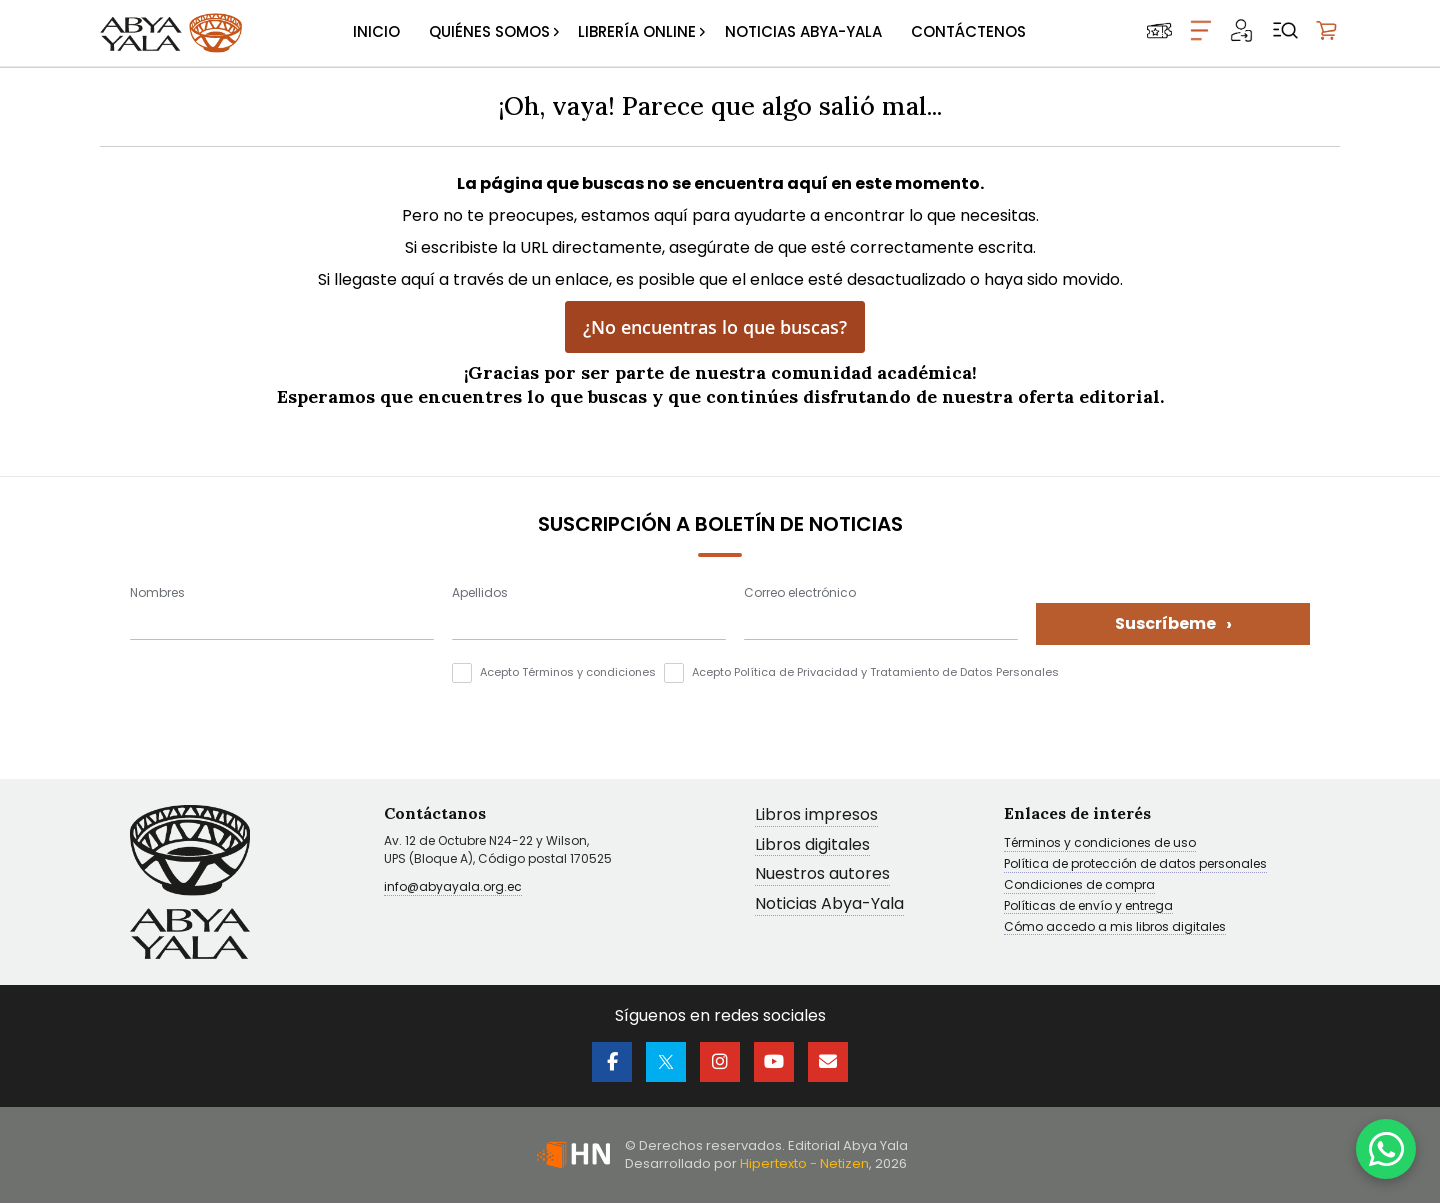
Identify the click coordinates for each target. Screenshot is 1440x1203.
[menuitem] (376, 33)
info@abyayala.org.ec (453, 886)
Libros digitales (812, 845)
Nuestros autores (822, 874)
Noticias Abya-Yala (829, 904)
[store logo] (171, 33)
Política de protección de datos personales (1135, 864)
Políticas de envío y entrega (1088, 906)
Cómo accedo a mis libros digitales (1115, 927)
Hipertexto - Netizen (804, 1163)
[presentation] (282, 702)
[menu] (689, 33)
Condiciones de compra (1079, 885)
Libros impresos (816, 815)
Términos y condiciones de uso (1100, 843)
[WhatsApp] (1386, 1149)
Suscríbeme (1173, 623)
